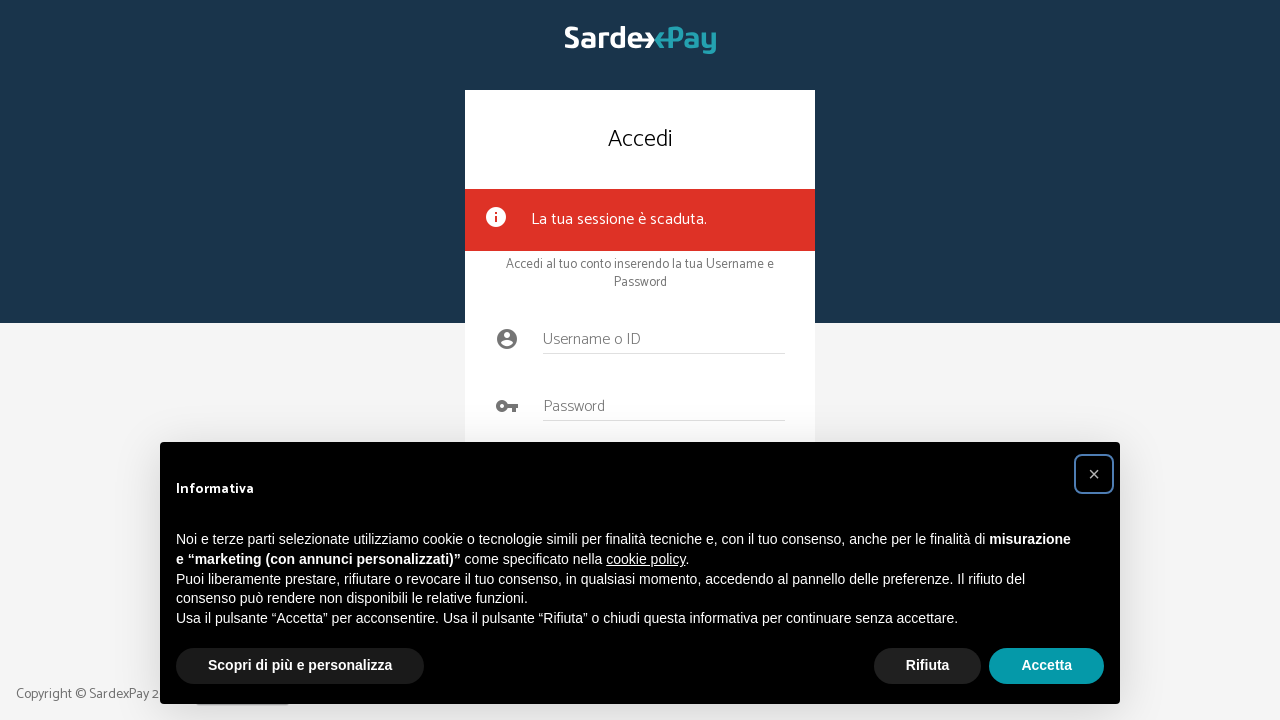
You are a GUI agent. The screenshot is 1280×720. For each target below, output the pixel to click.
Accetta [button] (1046, 665)
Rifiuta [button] (928, 665)
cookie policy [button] (645, 559)
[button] (1094, 474)
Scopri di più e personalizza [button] (300, 665)
